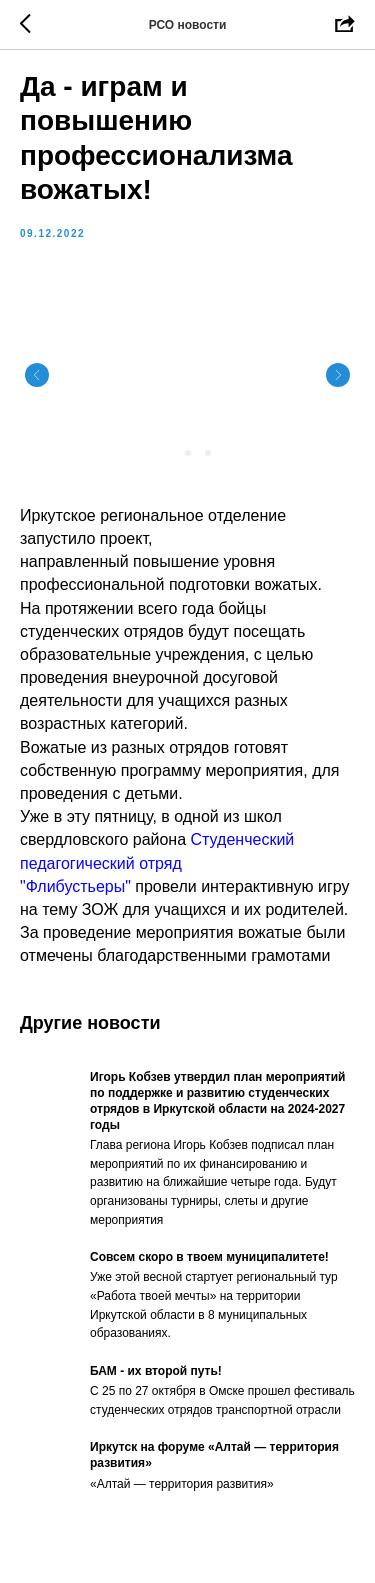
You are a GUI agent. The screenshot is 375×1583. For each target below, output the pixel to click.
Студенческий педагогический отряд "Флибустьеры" (157, 862)
